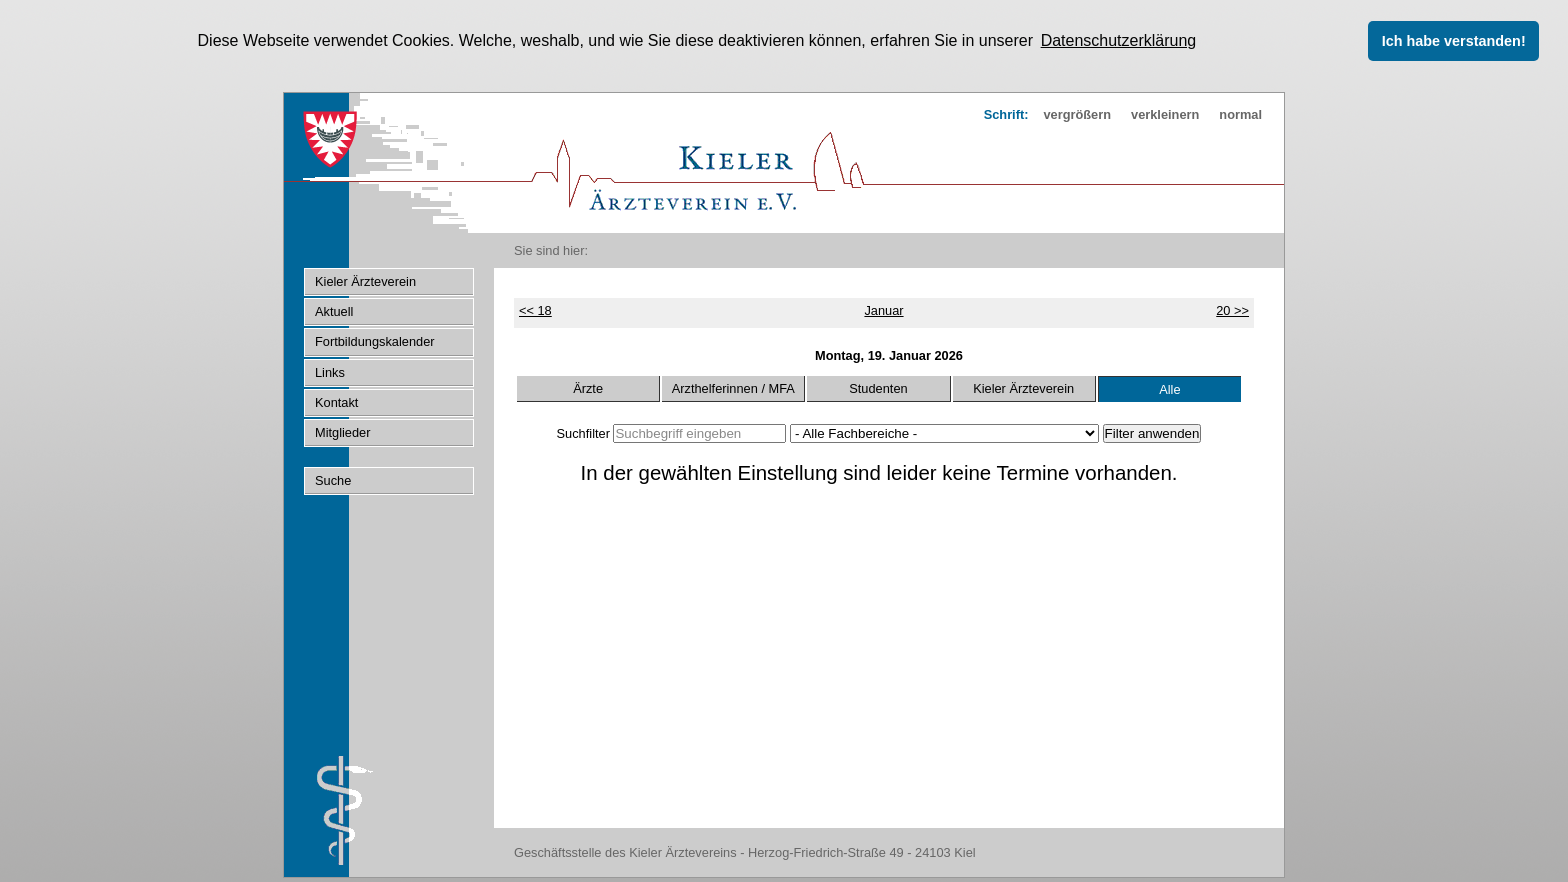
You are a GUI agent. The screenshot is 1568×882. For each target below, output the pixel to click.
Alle (1169, 388)
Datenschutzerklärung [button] (1119, 40)
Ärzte (588, 387)
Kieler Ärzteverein (1023, 387)
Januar (883, 309)
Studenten (878, 387)
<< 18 (535, 309)
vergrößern (1077, 113)
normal (1240, 113)
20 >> (1232, 309)
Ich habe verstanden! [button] (1454, 41)
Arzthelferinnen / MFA (733, 387)
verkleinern (1165, 113)
